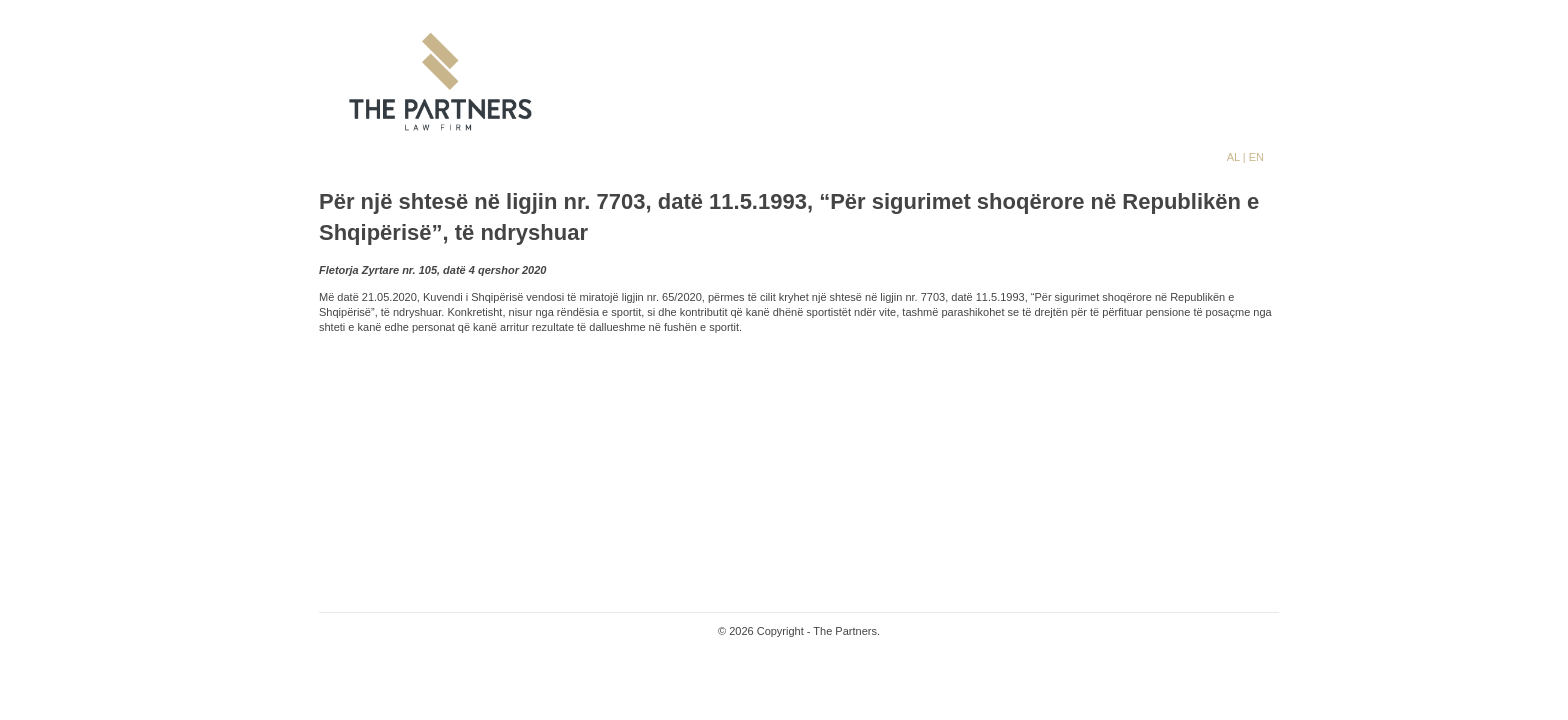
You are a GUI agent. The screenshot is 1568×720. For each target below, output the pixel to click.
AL (1235, 157)
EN (1256, 157)
